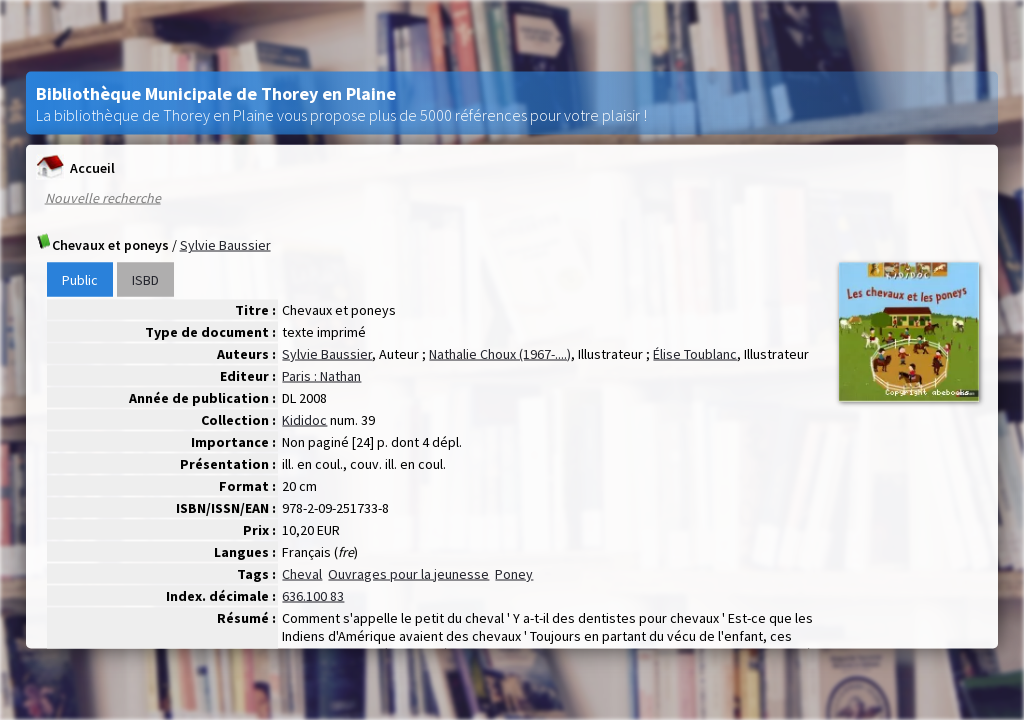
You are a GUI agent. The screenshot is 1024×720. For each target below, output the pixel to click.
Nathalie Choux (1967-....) (500, 354)
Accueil (75, 167)
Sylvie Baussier (225, 245)
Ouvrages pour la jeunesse (408, 574)
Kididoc (304, 420)
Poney (514, 574)
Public (80, 280)
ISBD (145, 280)
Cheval (302, 574)
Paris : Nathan (321, 376)
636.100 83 (313, 596)
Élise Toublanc (695, 354)
